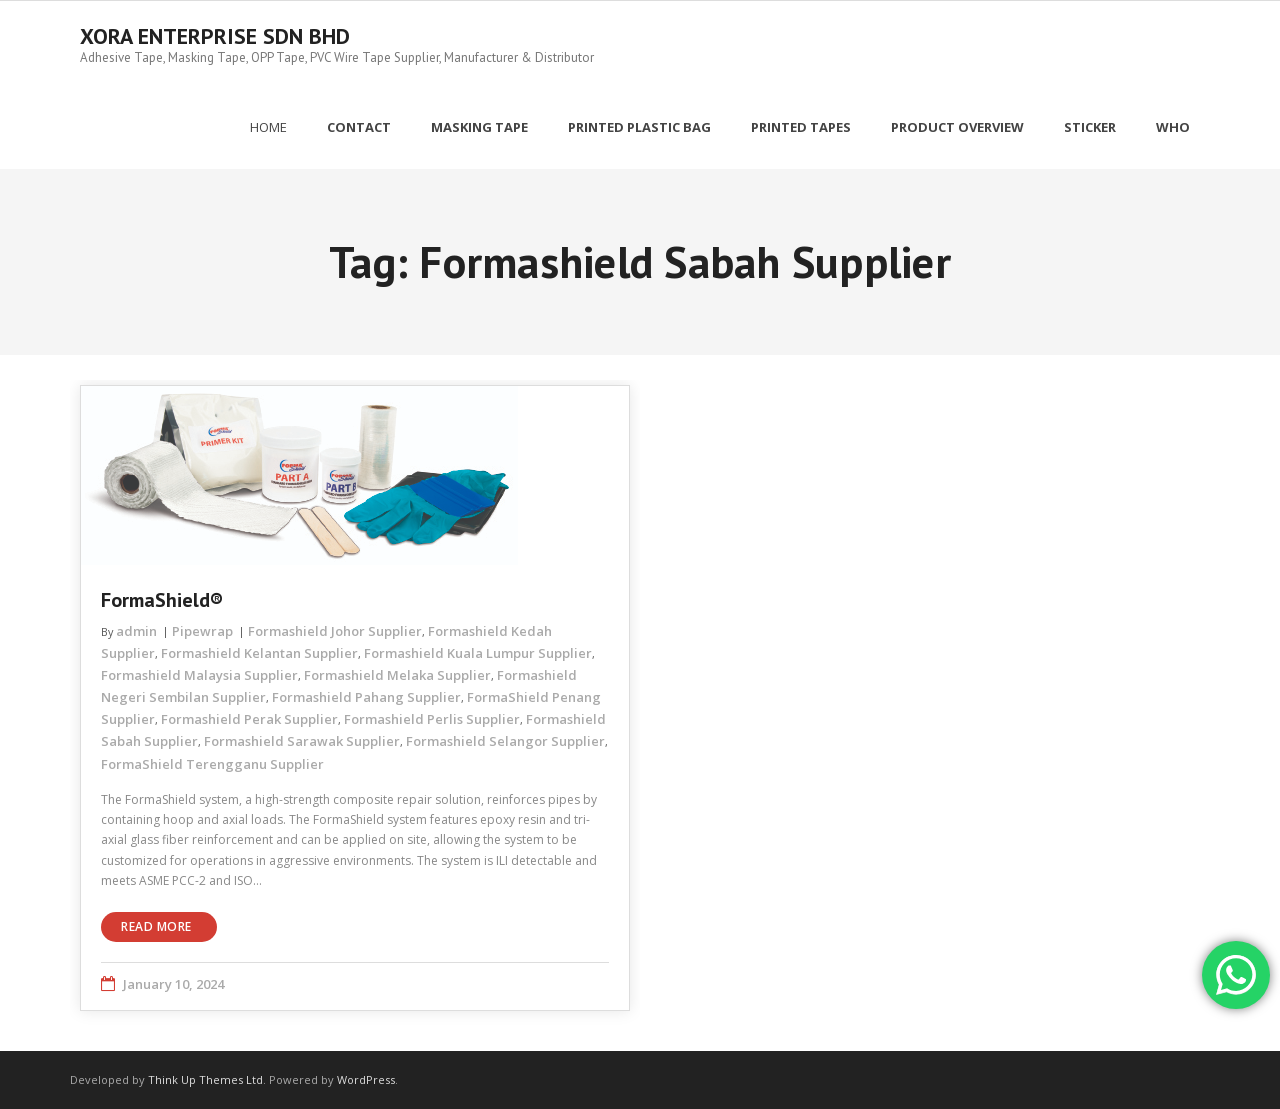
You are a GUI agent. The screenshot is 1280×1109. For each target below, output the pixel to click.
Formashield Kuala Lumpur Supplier (478, 653)
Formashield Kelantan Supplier (259, 653)
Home (268, 127)
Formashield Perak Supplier (249, 719)
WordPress (366, 1079)
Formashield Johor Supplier (335, 631)
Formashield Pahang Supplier (366, 697)
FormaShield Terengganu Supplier (212, 764)
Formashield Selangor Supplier (505, 741)
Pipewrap (202, 631)
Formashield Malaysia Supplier (199, 675)
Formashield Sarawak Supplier (302, 741)
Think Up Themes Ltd (205, 1079)
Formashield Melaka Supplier (397, 675)
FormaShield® (162, 600)
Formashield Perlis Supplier (432, 719)
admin (136, 631)
